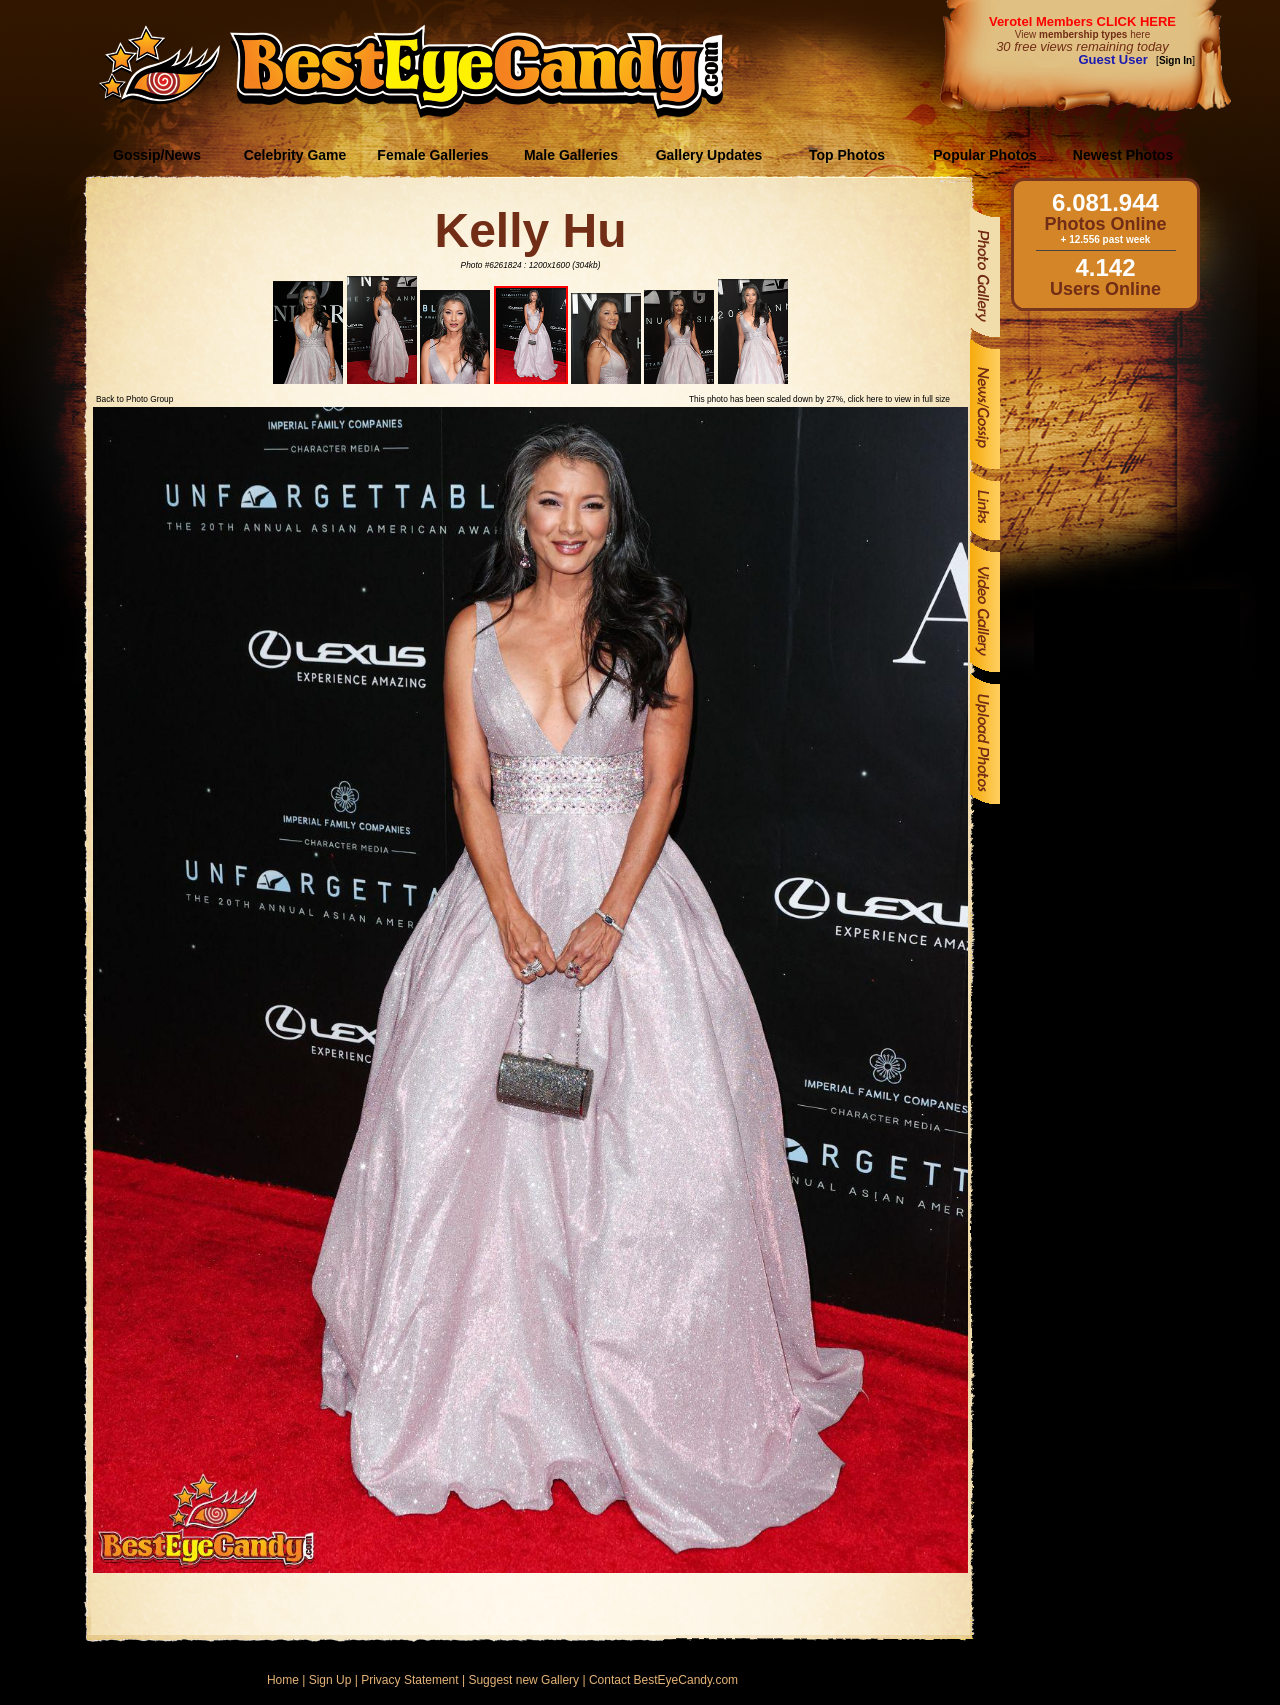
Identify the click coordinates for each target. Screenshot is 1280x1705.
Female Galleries (432, 155)
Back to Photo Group (134, 399)
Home (283, 1680)
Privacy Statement (409, 1680)
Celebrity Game (295, 155)
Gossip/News (157, 155)
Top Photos (847, 155)
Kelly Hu (530, 230)
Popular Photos (984, 155)
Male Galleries (571, 155)
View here (1082, 34)
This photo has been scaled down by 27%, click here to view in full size (819, 399)
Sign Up (330, 1680)
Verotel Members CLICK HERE (1082, 21)
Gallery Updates (709, 155)
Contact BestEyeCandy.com (663, 1680)
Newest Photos (1123, 155)
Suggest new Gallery (523, 1680)
